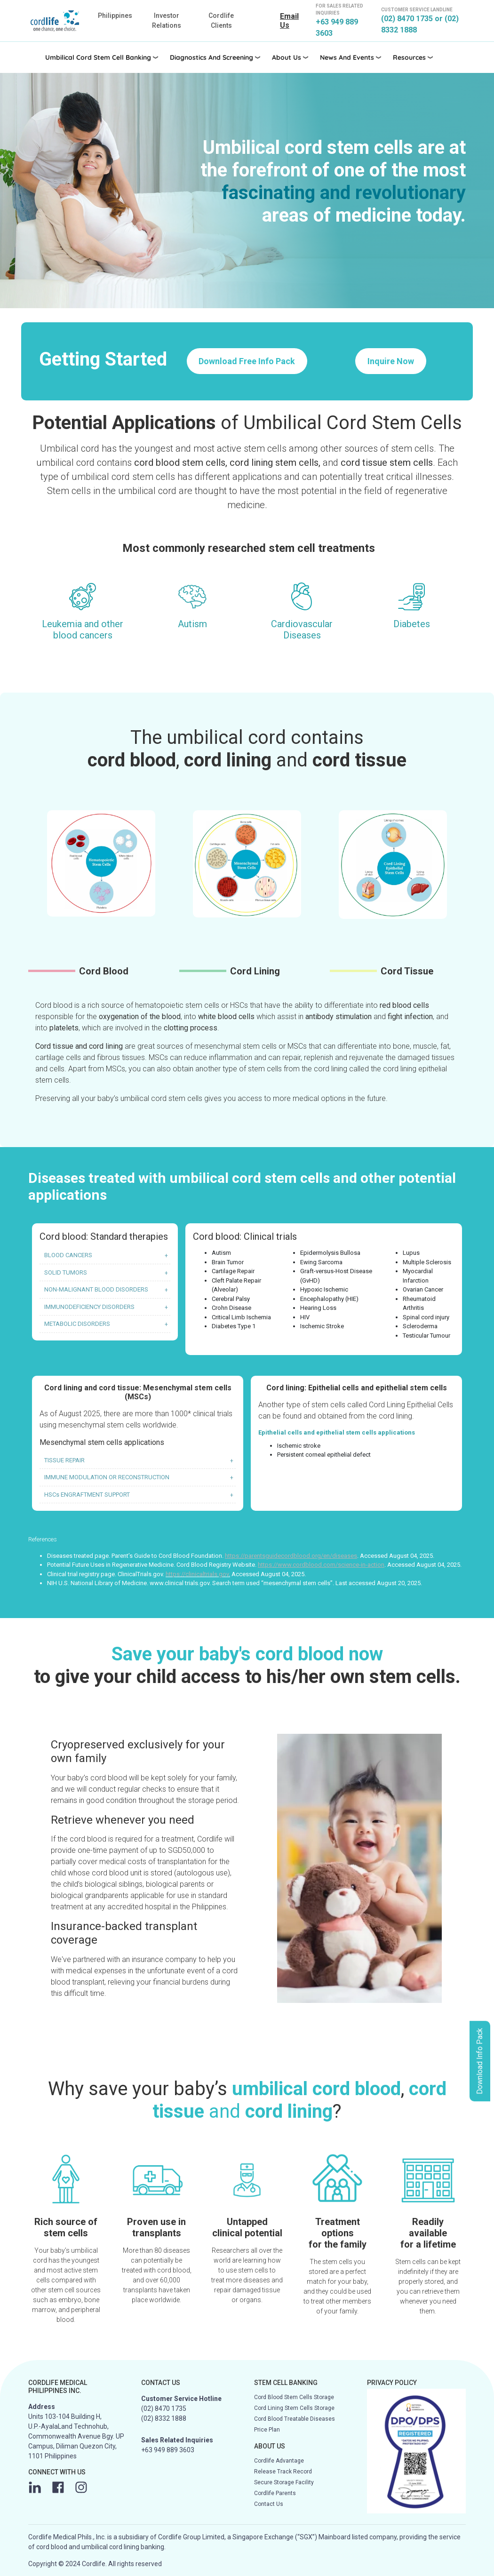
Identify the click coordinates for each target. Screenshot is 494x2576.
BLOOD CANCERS (68, 1255)
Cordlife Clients (221, 20)
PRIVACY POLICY (392, 2382)
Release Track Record (283, 2471)
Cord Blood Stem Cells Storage (294, 2397)
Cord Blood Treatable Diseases (294, 2419)
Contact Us (268, 2504)
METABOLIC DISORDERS (77, 1323)
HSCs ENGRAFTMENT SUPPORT (87, 1494)
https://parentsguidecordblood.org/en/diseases (291, 1555)
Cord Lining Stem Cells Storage (294, 2408)
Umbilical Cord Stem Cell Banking (98, 57)
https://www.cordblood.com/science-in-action (321, 1564)
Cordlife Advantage (279, 2460)
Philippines (115, 15)
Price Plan (267, 2429)
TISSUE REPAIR (64, 1460)
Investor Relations (166, 20)
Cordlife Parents (275, 2493)
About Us (286, 57)
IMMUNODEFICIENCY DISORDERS (89, 1306)
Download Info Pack (479, 2061)
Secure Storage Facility (284, 2482)
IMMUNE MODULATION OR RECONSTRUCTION (106, 1477)
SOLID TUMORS (65, 1272)
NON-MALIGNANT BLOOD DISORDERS (96, 1289)
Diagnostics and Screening (211, 57)
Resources (409, 57)
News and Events (347, 57)
